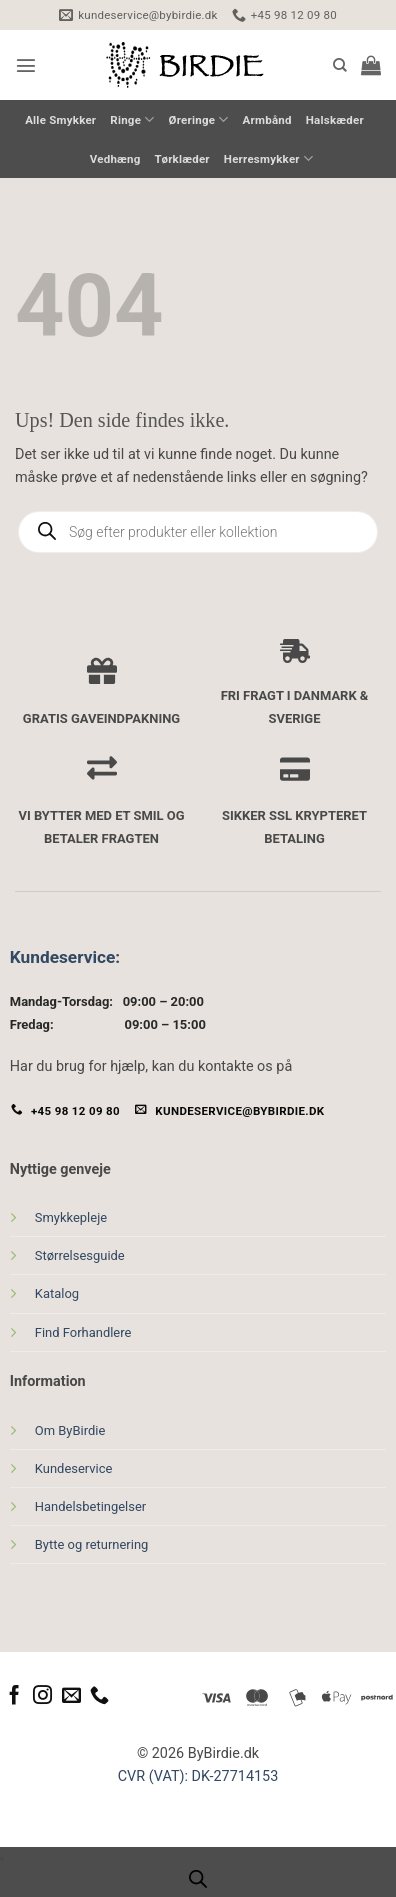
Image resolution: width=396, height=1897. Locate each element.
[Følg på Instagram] (42, 1696)
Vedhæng (115, 159)
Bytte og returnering (92, 1544)
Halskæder (335, 120)
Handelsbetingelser (90, 1506)
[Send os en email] (71, 1696)
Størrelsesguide (80, 1255)
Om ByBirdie (70, 1430)
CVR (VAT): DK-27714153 (198, 1776)
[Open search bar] (198, 1879)
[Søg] (340, 65)
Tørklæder (182, 159)
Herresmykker (268, 158)
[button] (26, 65)
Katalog (57, 1293)
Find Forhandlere (83, 1332)
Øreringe (199, 119)
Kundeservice (62, 957)
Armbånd (267, 120)
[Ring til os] (99, 1696)
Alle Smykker (60, 120)
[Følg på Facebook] (14, 1696)
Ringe (132, 119)
